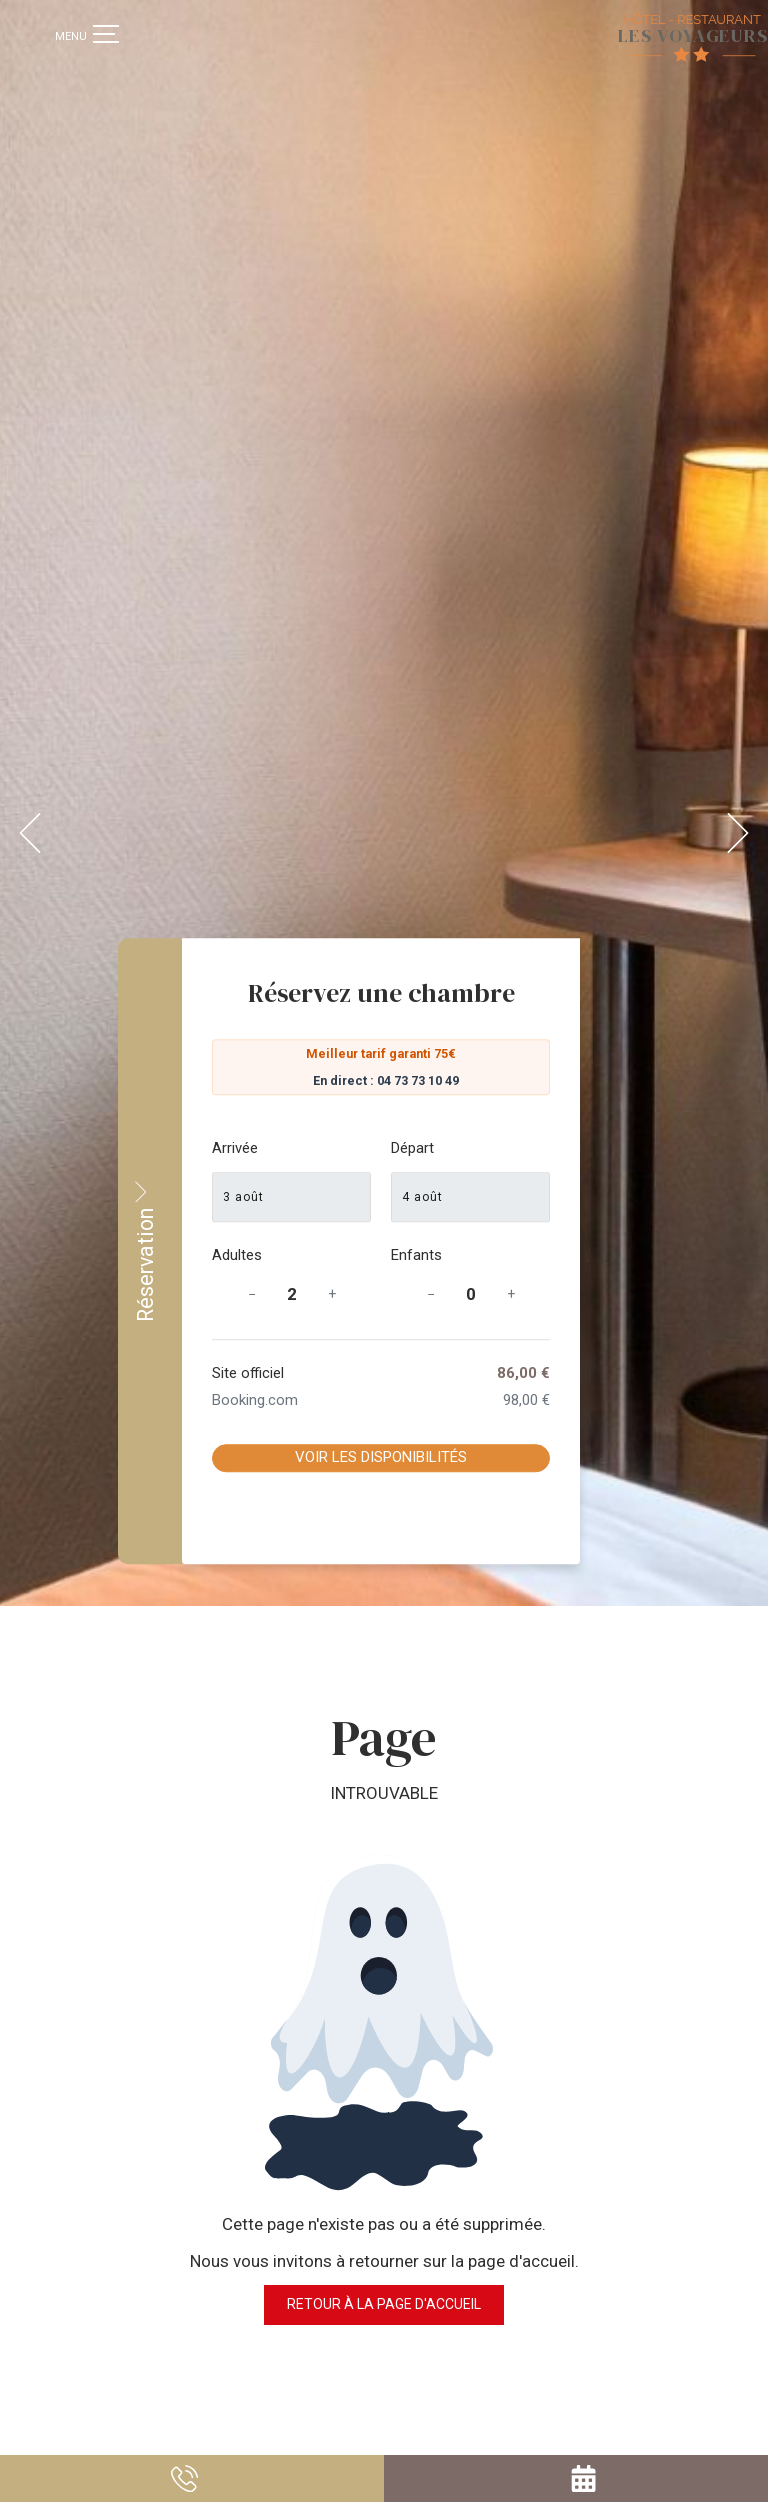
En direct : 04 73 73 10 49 (580, 1080)
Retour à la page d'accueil (384, 2220)
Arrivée (435, 1148)
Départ (606, 1148)
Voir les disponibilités (575, 1458)
